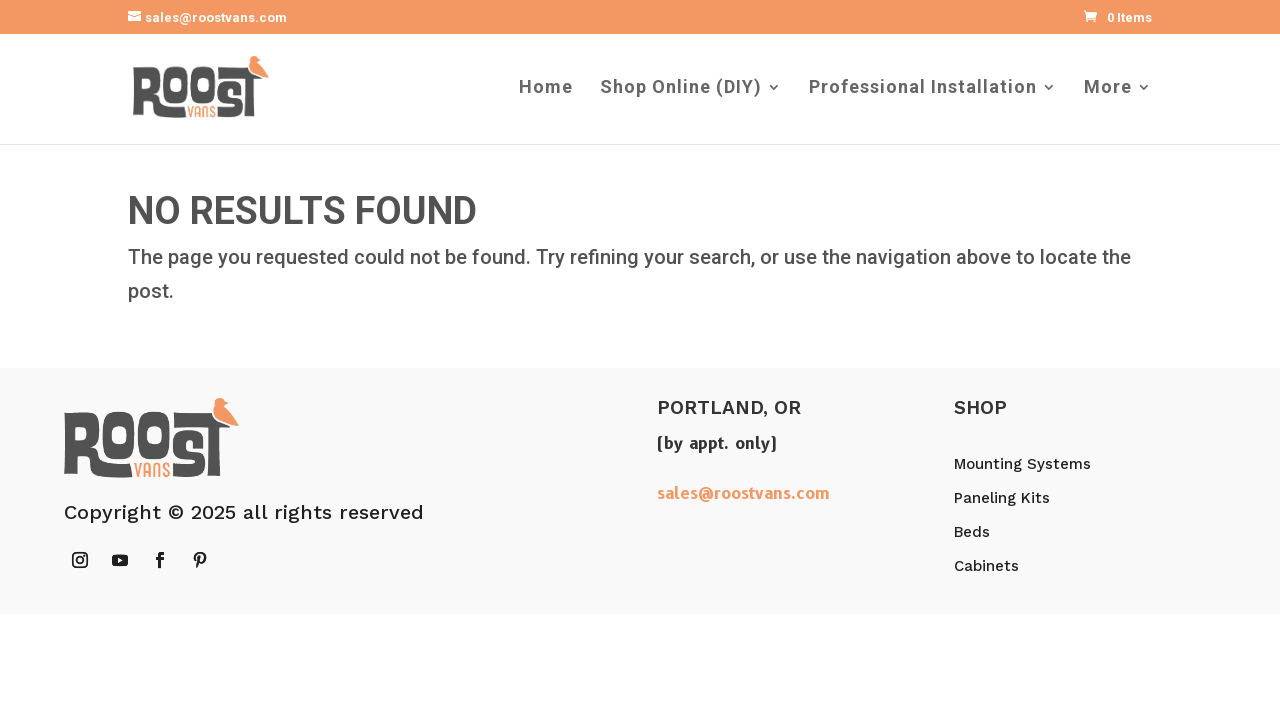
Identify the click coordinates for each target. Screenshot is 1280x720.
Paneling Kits (1002, 498)
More (1108, 88)
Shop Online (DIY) (681, 88)
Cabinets (986, 566)
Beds (972, 532)
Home (546, 88)
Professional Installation (923, 88)
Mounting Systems (1022, 464)
